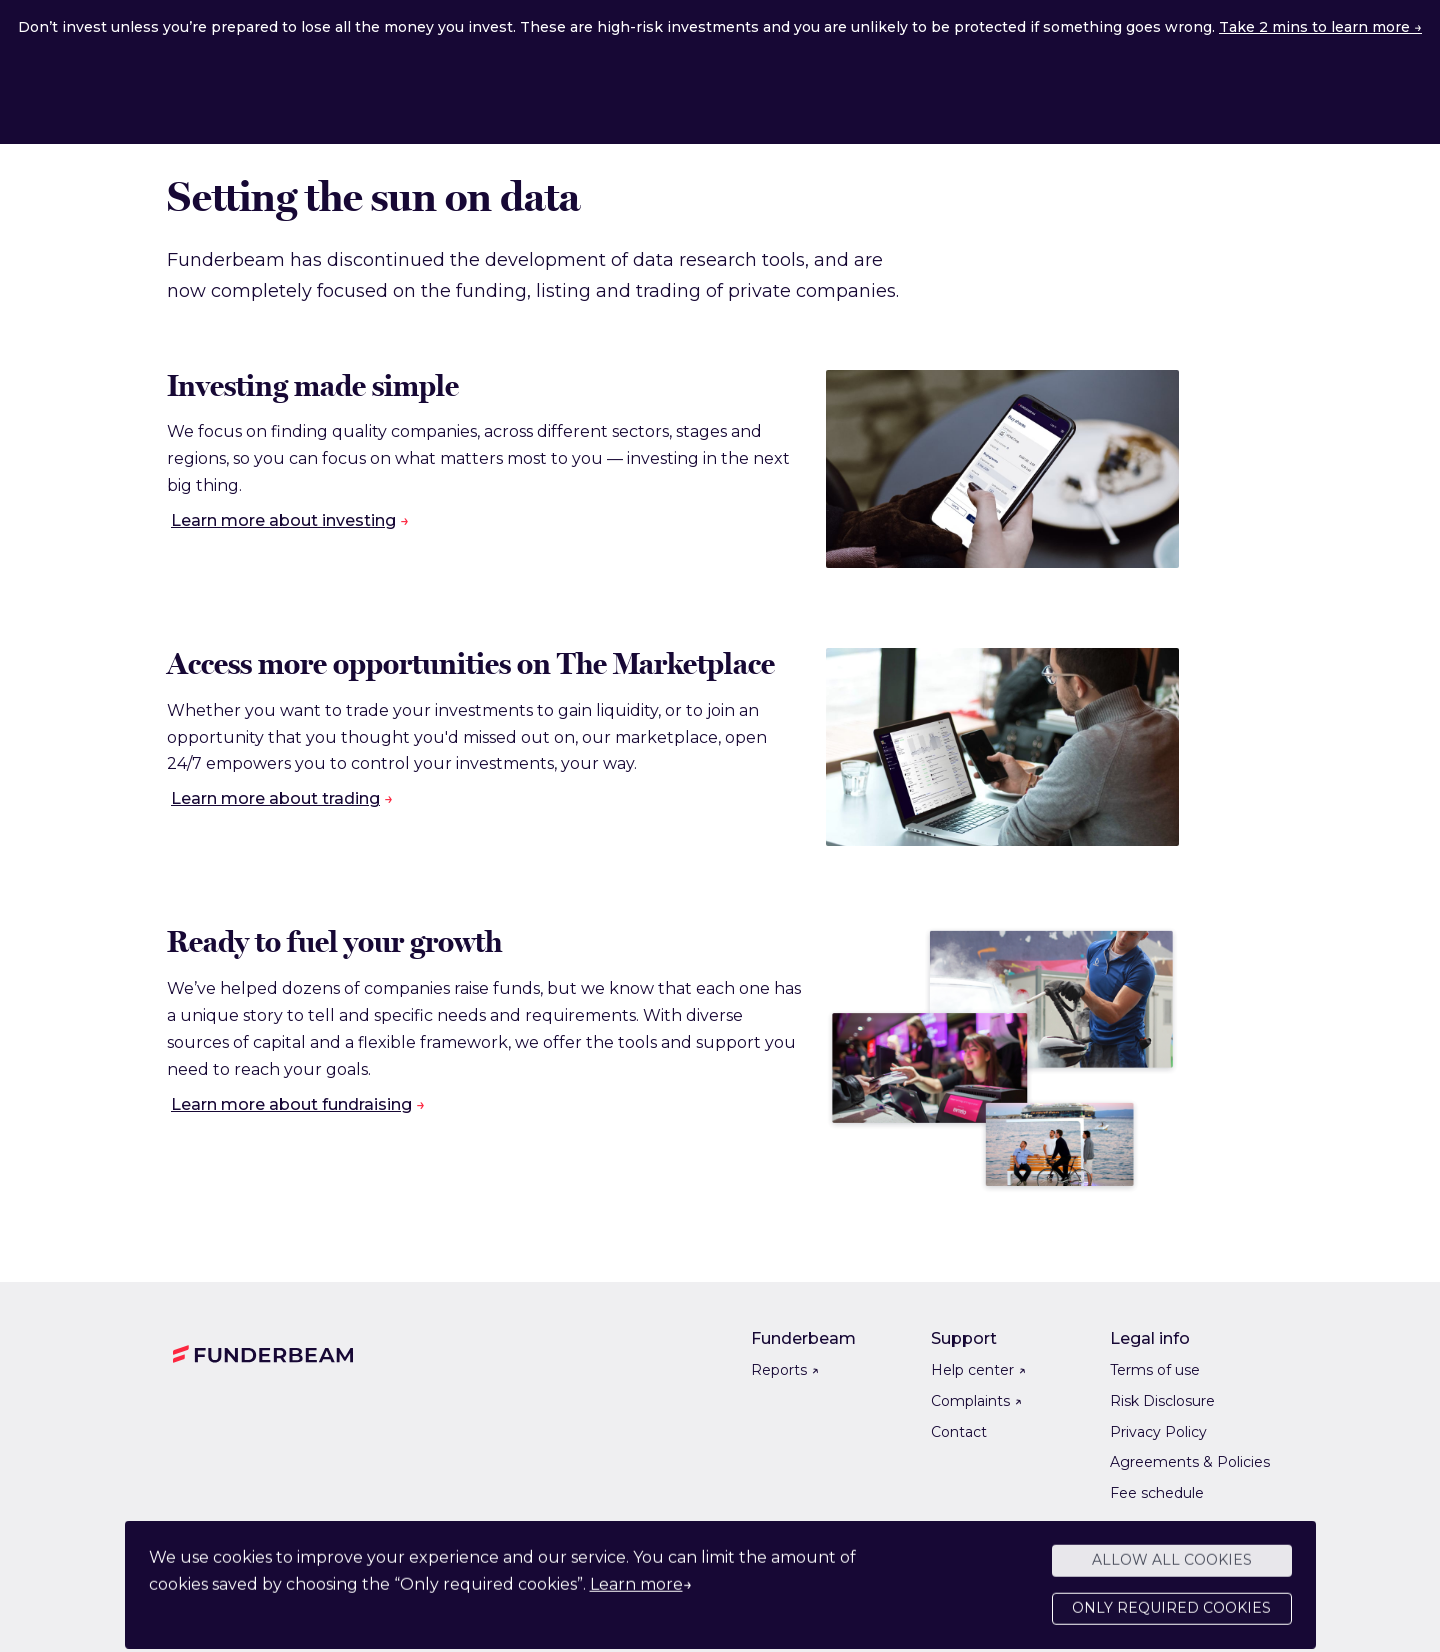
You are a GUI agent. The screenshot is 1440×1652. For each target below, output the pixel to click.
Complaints (976, 1401)
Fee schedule (1157, 1493)
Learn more (636, 1593)
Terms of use (1155, 1370)
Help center (978, 1370)
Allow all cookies (1172, 1569)
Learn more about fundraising (291, 1104)
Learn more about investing (283, 520)
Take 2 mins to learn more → (1320, 27)
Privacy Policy (1158, 1432)
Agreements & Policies (1190, 1462)
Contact (959, 1432)
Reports (785, 1370)
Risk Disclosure (1162, 1401)
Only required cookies (1171, 1617)
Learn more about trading (275, 798)
